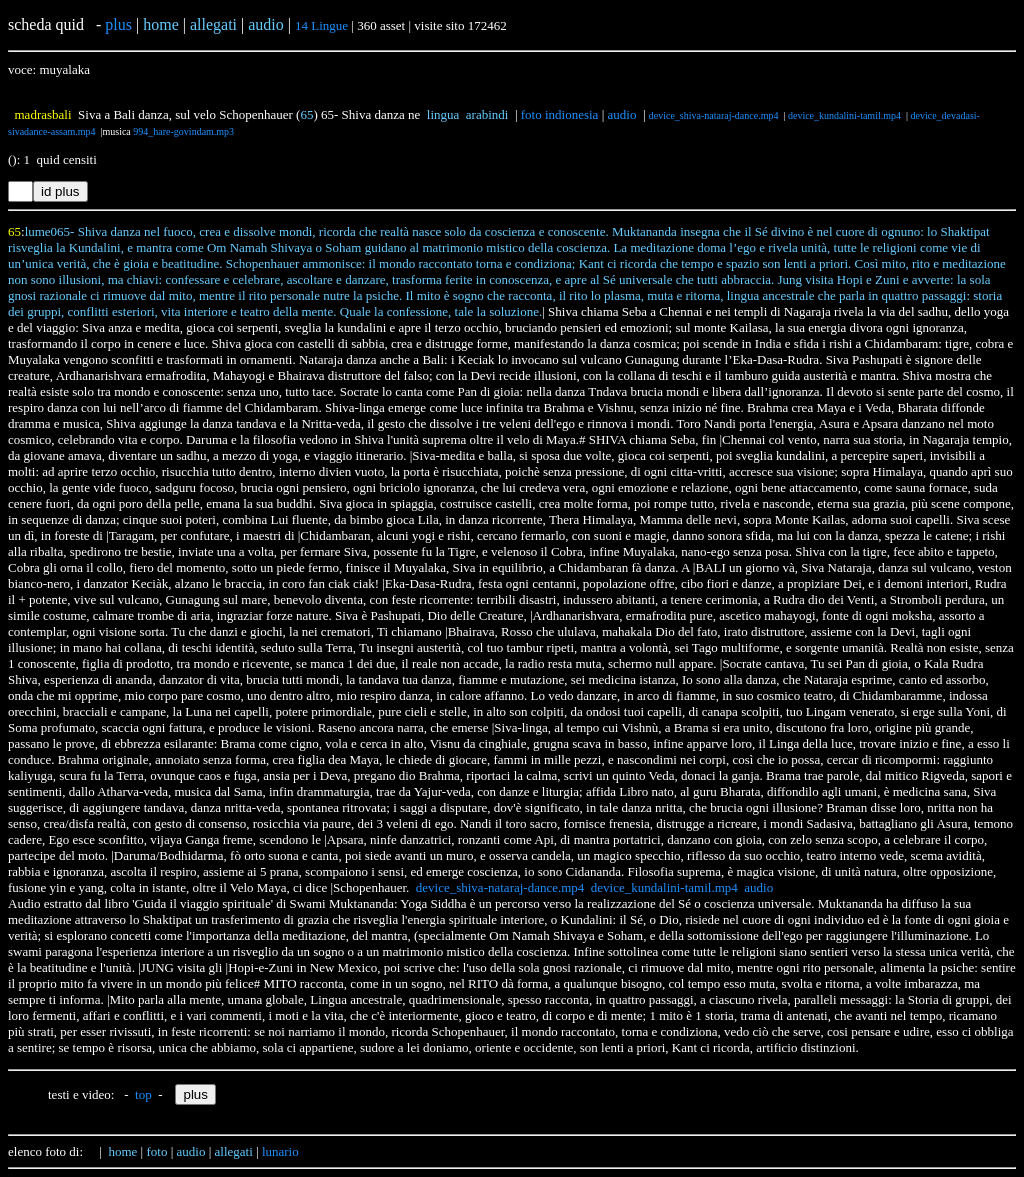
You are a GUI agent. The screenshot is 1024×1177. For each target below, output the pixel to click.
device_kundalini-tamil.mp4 (844, 115)
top (143, 1094)
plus (118, 24)
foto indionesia (560, 114)
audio (622, 114)
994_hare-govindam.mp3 (183, 131)
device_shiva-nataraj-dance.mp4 (714, 115)
